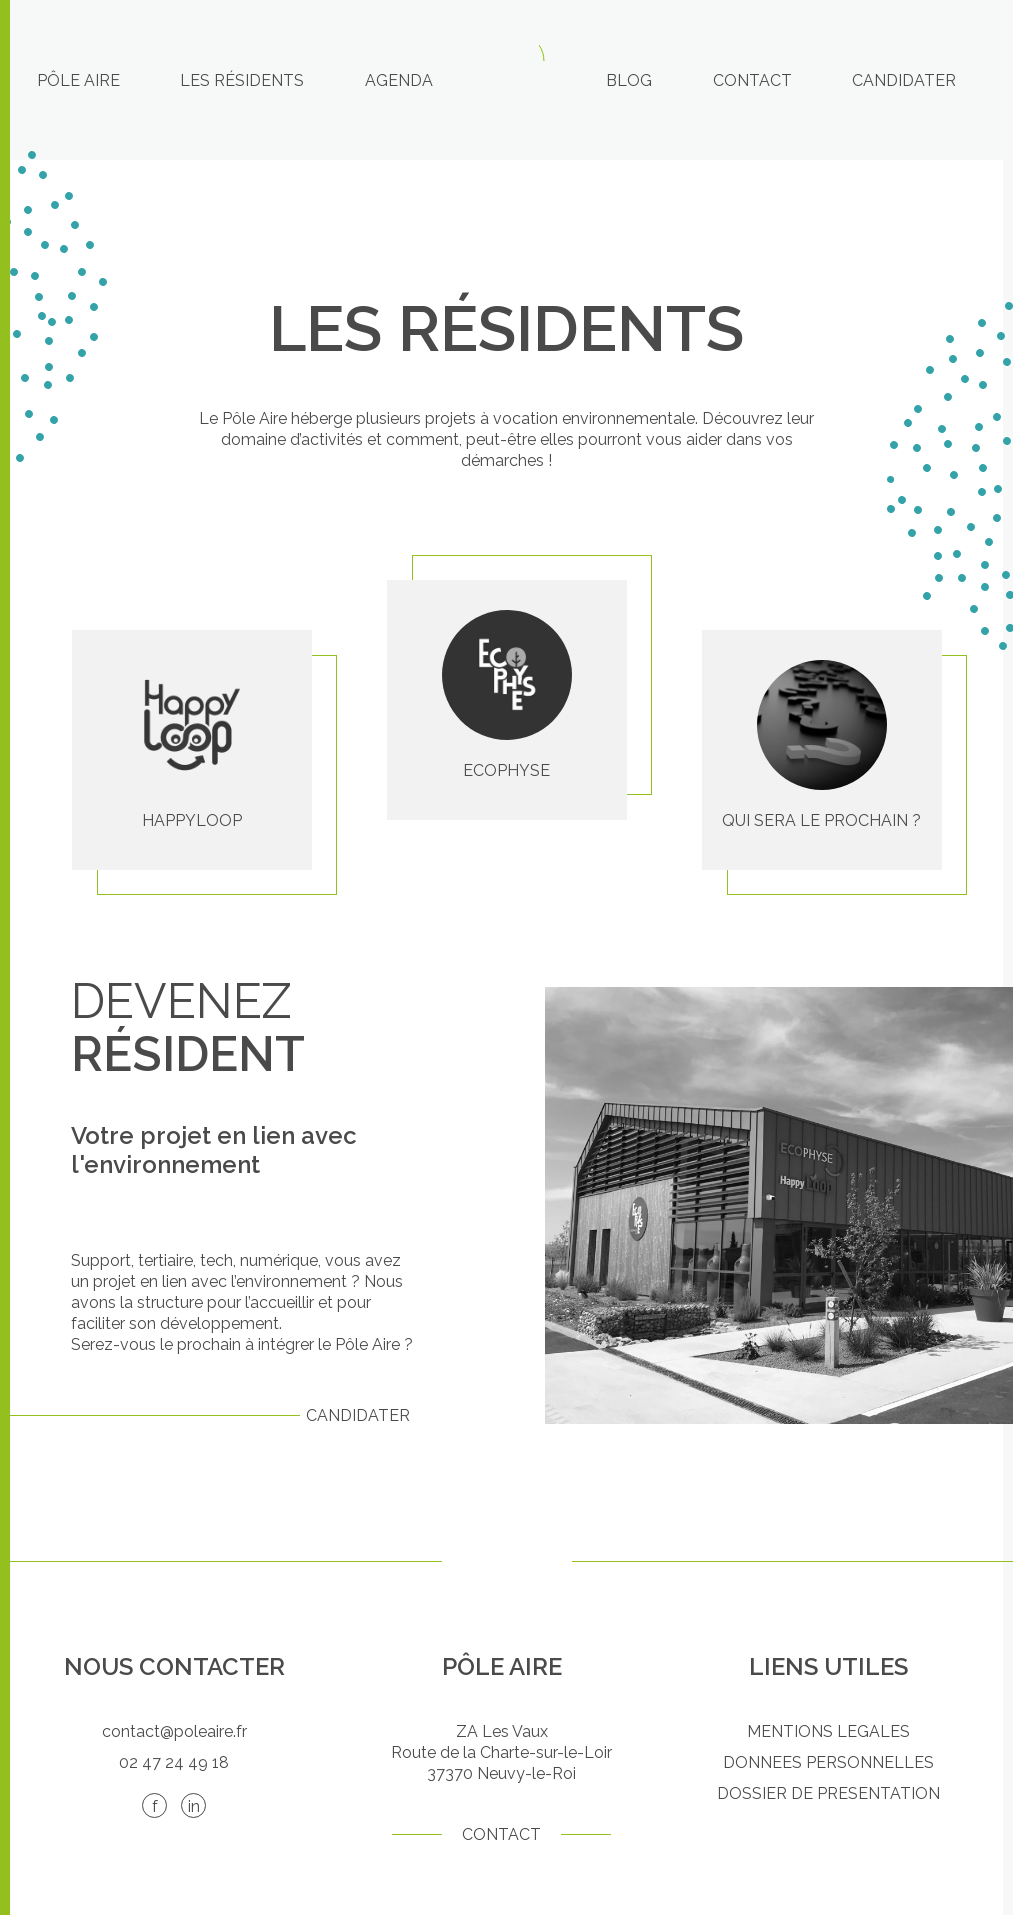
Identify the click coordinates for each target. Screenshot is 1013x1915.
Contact (752, 80)
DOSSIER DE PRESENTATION (828, 1793)
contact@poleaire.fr (174, 1731)
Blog (629, 80)
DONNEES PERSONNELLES (828, 1762)
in (194, 1806)
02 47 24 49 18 (174, 1762)
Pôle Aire (78, 80)
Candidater (904, 80)
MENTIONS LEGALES (828, 1731)
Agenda (399, 80)
